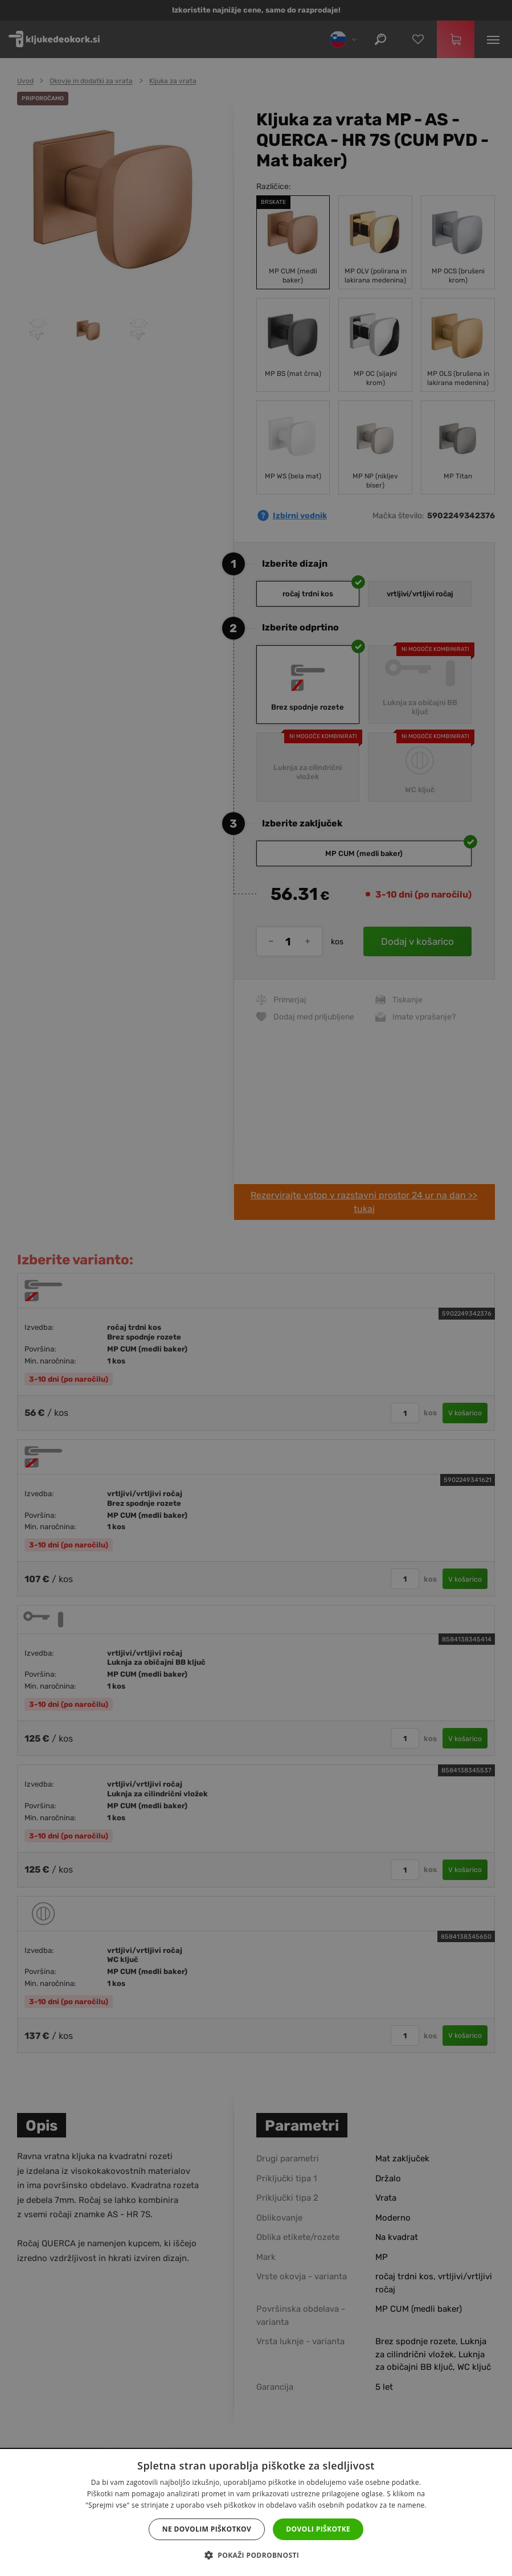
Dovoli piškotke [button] (318, 2529)
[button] (256, 2555)
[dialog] (256, 1288)
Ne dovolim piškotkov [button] (206, 2529)
